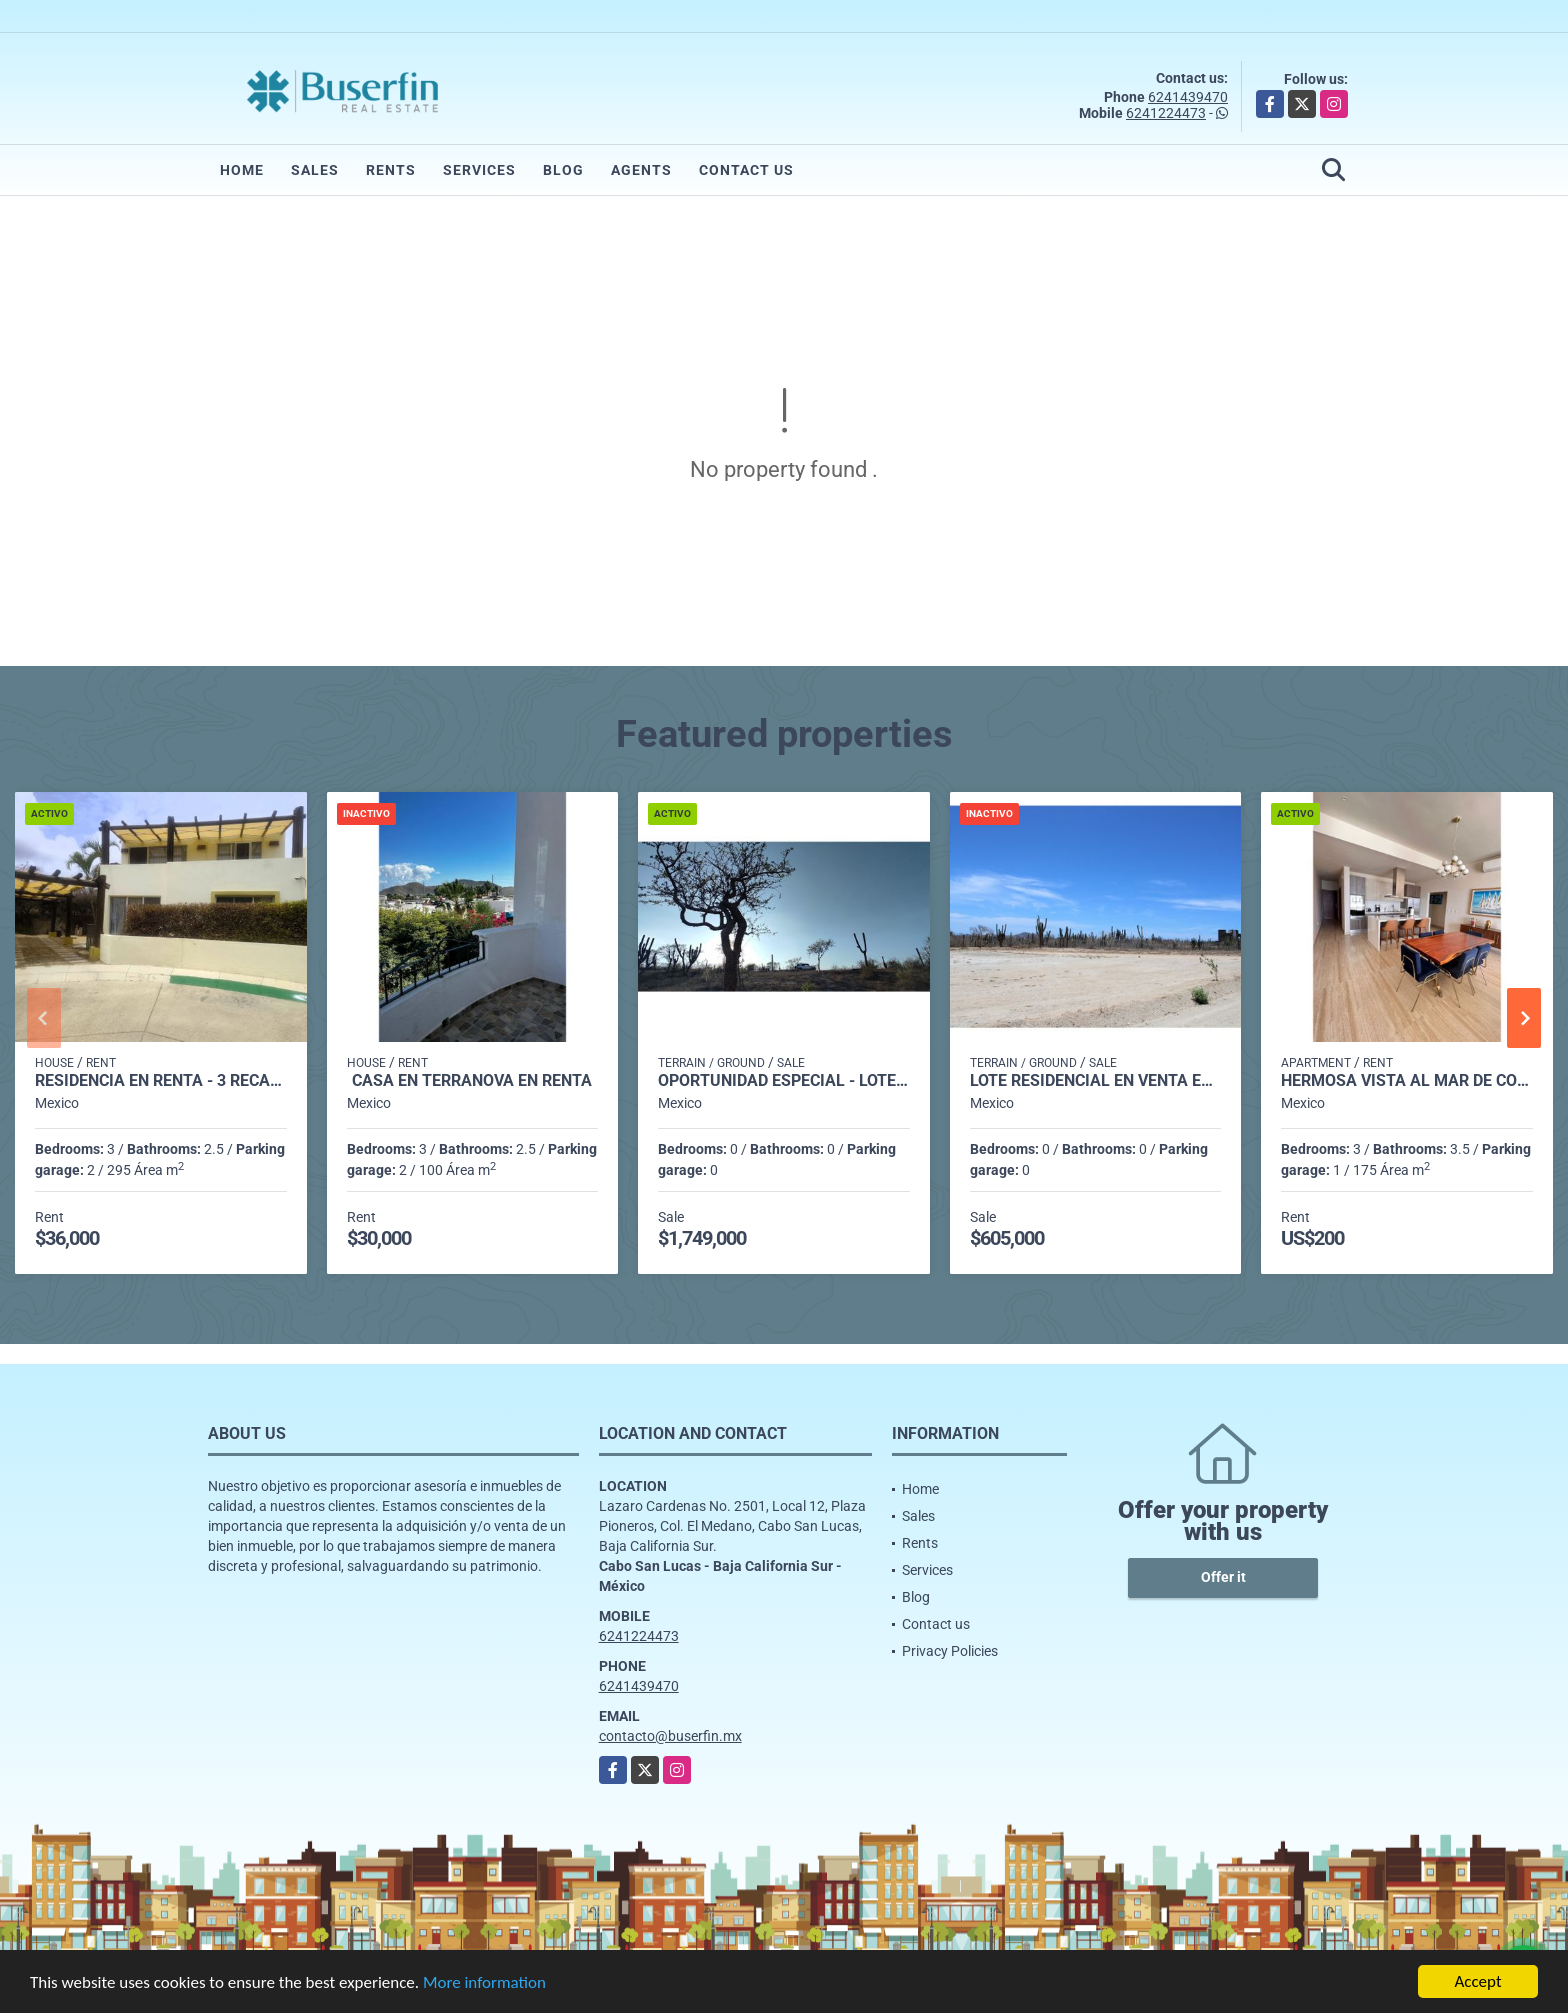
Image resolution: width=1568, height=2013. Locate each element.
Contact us (746, 170)
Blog (563, 170)
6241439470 (1188, 97)
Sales (315, 170)
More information (484, 1982)
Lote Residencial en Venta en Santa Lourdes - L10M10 (1096, 1081)
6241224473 (1166, 113)
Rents (391, 170)
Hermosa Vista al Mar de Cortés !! (1407, 1081)
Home (242, 170)
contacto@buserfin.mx (670, 1736)
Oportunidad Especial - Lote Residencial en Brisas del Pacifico (784, 1081)
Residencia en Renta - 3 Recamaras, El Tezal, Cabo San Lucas (161, 1081)
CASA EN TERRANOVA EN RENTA (472, 1081)
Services (479, 170)
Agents (641, 170)
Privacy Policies (950, 1651)
